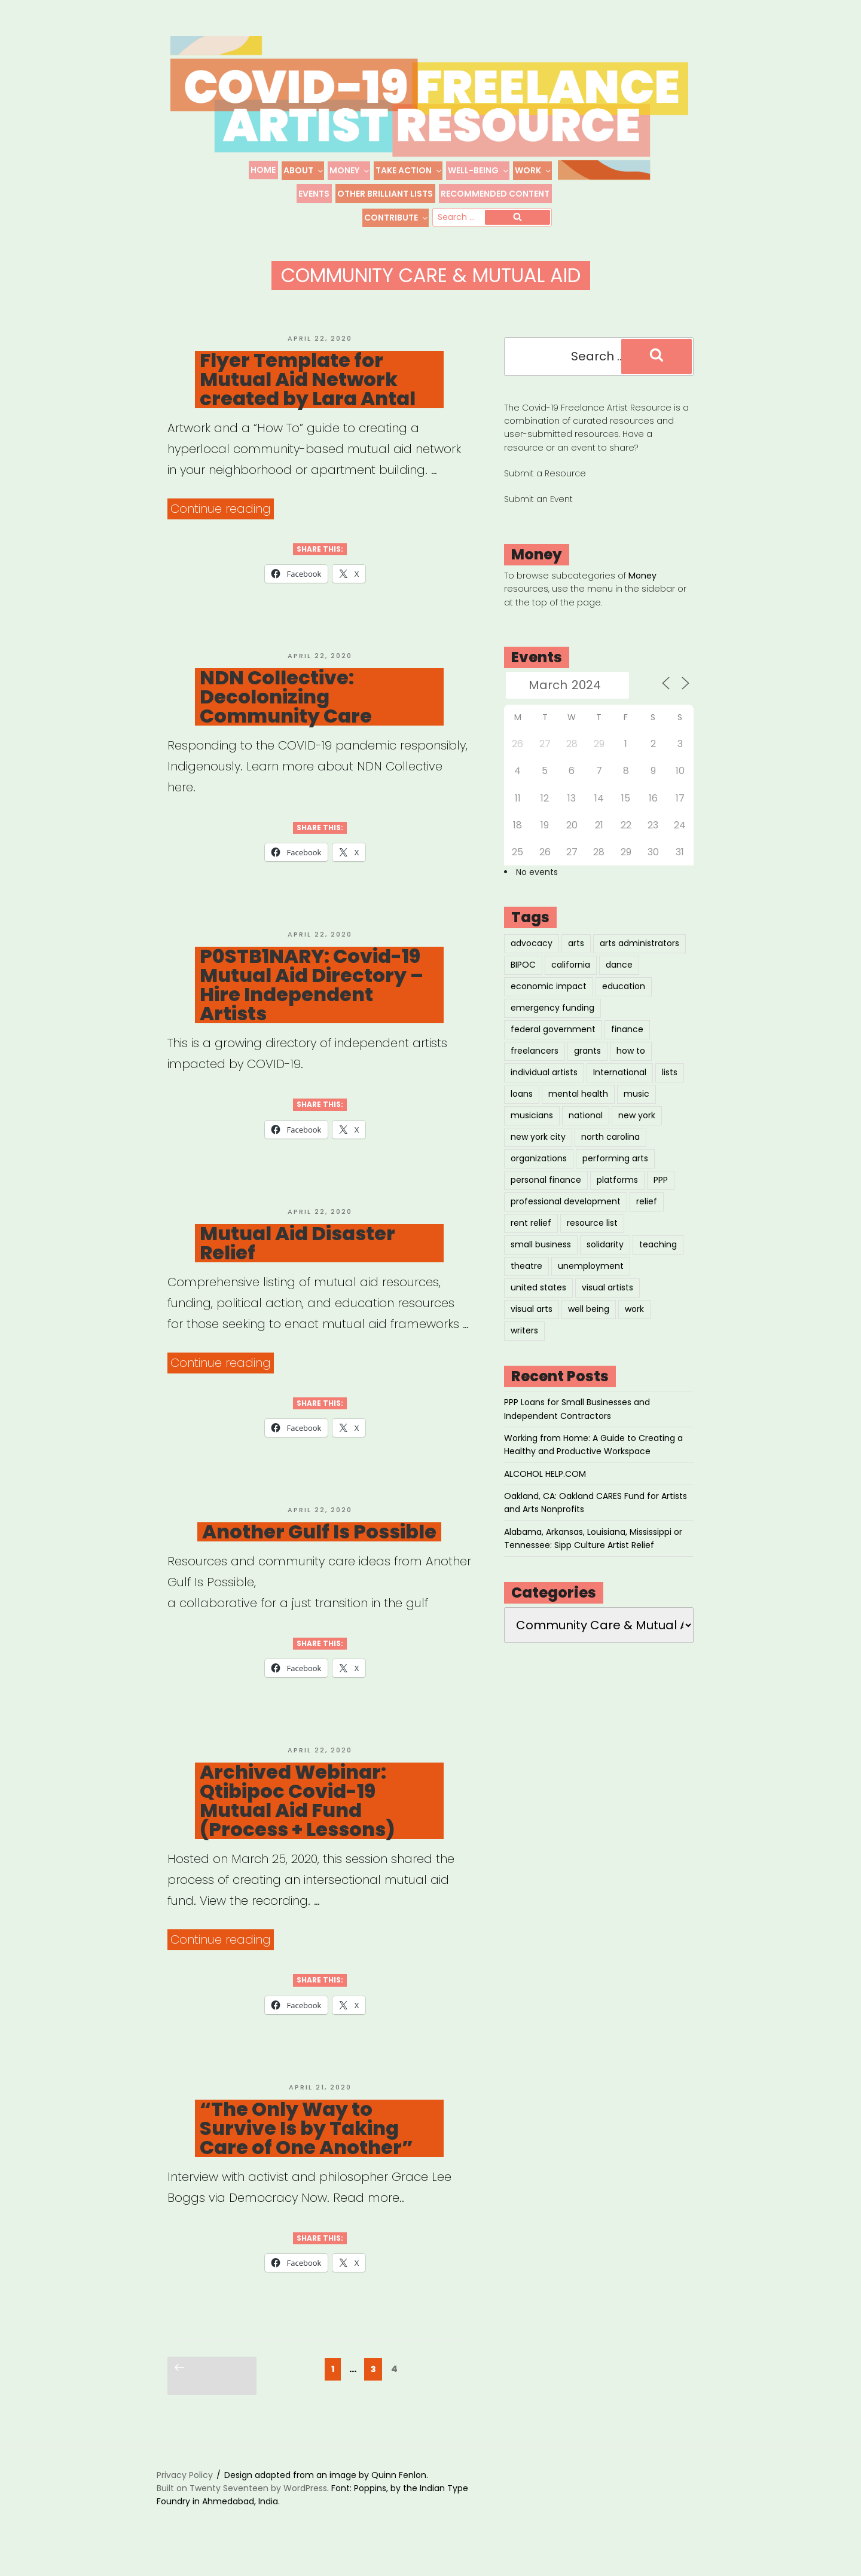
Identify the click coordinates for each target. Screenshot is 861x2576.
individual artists (544, 1089)
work (634, 1326)
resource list (592, 1240)
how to (630, 1067)
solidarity (605, 1261)
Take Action (408, 170)
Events (313, 194)
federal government (553, 1046)
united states (538, 1304)
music (636, 1110)
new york (636, 1132)
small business (541, 1261)
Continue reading (222, 525)
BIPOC (523, 981)
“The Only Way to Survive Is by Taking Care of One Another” (306, 2145)
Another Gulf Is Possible (319, 1548)
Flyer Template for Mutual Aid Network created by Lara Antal (308, 396)
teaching (658, 1261)
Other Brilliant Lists (385, 194)
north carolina (610, 1153)
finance (627, 1046)
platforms (617, 1197)
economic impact (549, 1003)
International (619, 1089)
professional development (566, 1218)
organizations (539, 1175)
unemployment (591, 1283)
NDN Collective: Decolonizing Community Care (286, 713)
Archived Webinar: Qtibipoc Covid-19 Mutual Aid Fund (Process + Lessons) (297, 1818)
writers (524, 1347)
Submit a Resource (545, 490)
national (586, 1132)
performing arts (615, 1175)
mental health (578, 1110)
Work (533, 170)
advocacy (531, 960)
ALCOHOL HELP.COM (545, 1491)
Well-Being (478, 170)
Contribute (396, 218)
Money (349, 170)
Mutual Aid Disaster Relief (297, 1260)
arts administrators (639, 960)
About (303, 170)
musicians (532, 1132)
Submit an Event (538, 516)
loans (522, 1110)
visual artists (607, 1304)
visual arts (531, 1326)
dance (619, 981)
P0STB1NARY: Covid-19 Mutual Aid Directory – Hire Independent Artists (311, 1002)
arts (576, 960)
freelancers (534, 1067)
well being (588, 1326)
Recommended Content (495, 194)
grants (587, 1067)
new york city (538, 1153)
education (623, 1003)
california (570, 981)
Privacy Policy (185, 2492)
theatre (526, 1283)
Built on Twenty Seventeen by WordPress (242, 2505)
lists (669, 1089)
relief (646, 1218)
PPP (661, 1197)
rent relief (531, 1240)
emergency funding (552, 1024)
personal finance (546, 1197)
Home (263, 170)
